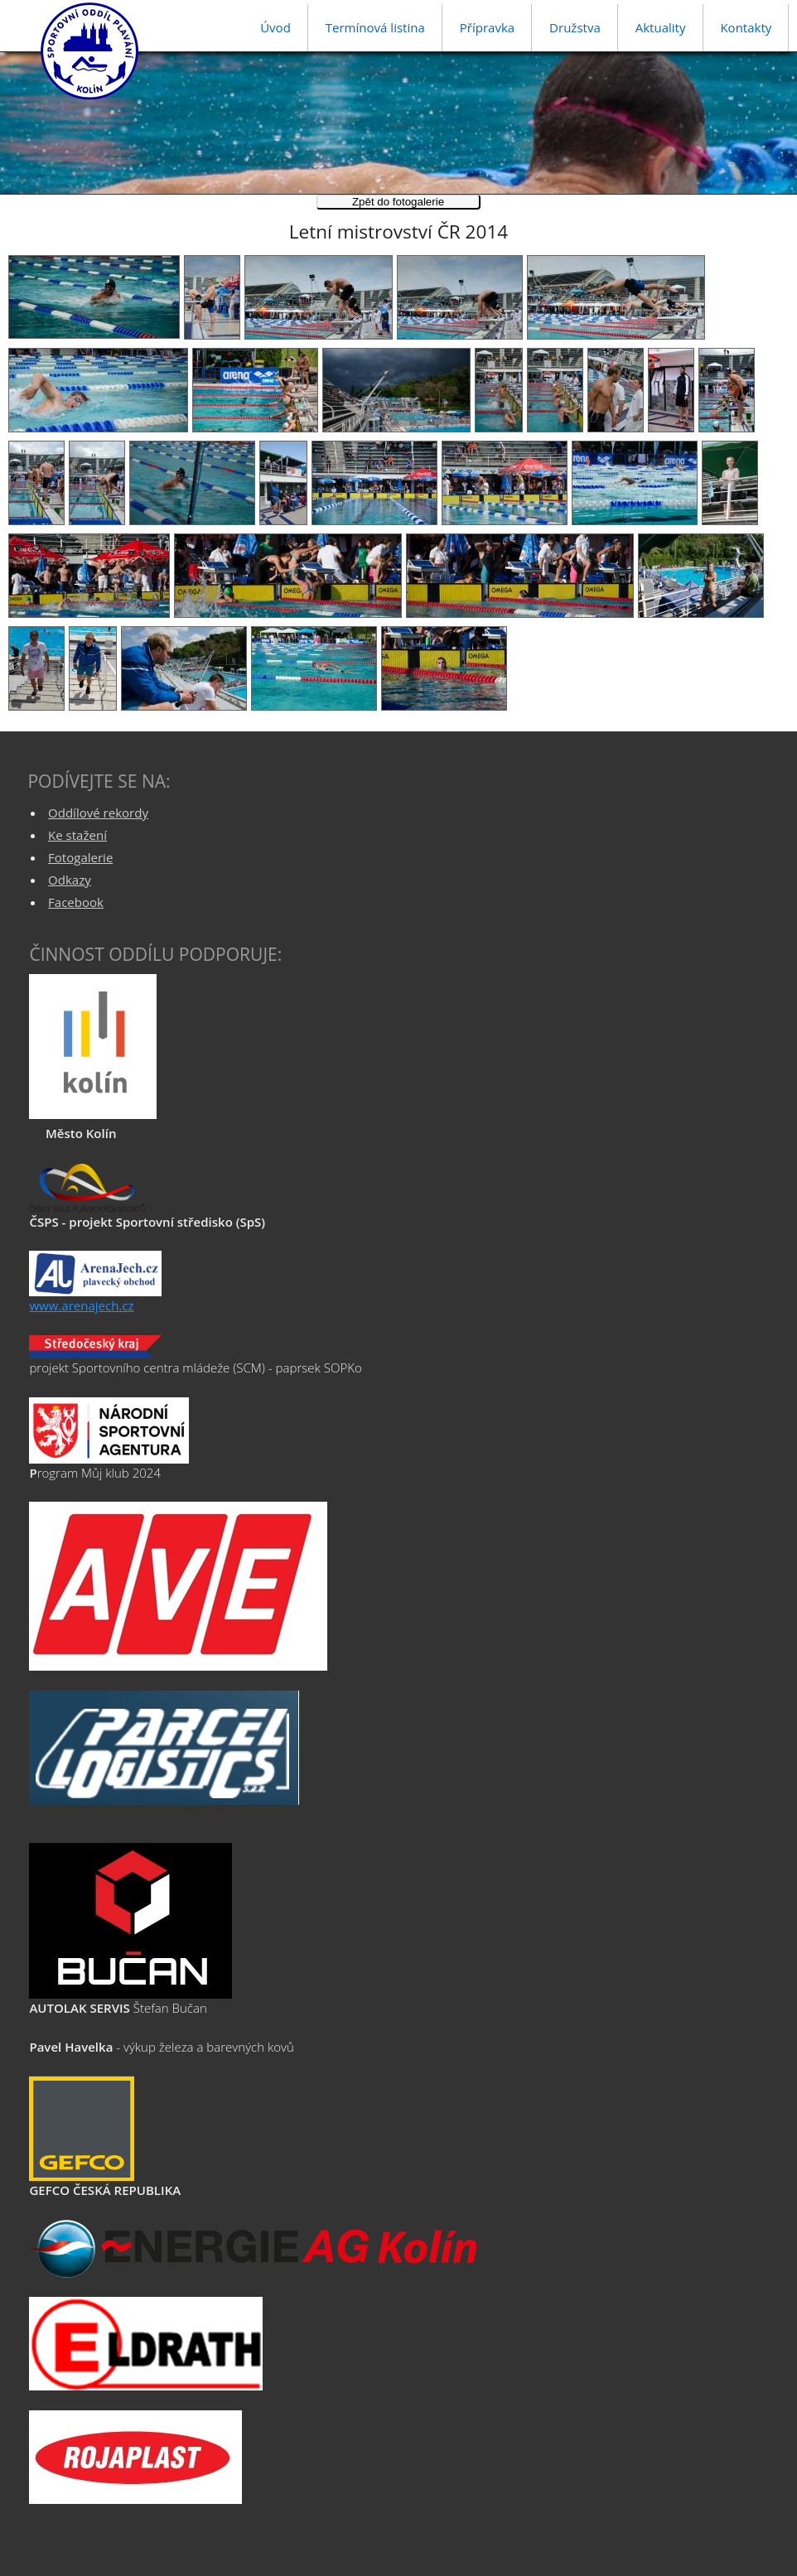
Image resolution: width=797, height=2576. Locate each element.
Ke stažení (77, 835)
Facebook (76, 902)
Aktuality (660, 27)
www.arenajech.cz (81, 1305)
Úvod (275, 27)
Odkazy (69, 879)
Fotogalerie (80, 857)
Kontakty (745, 27)
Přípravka (487, 27)
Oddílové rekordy (98, 812)
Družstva (575, 27)
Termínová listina (375, 27)
